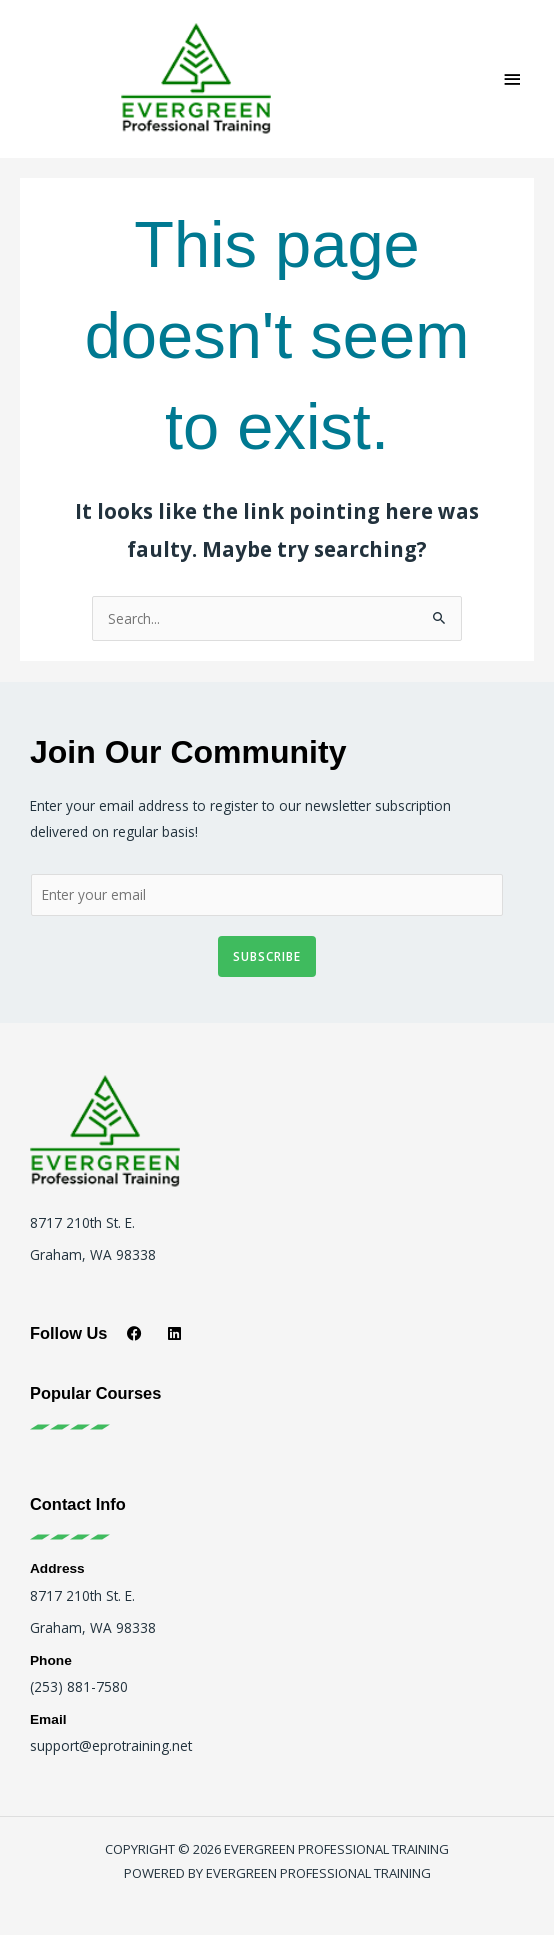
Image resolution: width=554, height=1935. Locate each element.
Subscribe (267, 956)
